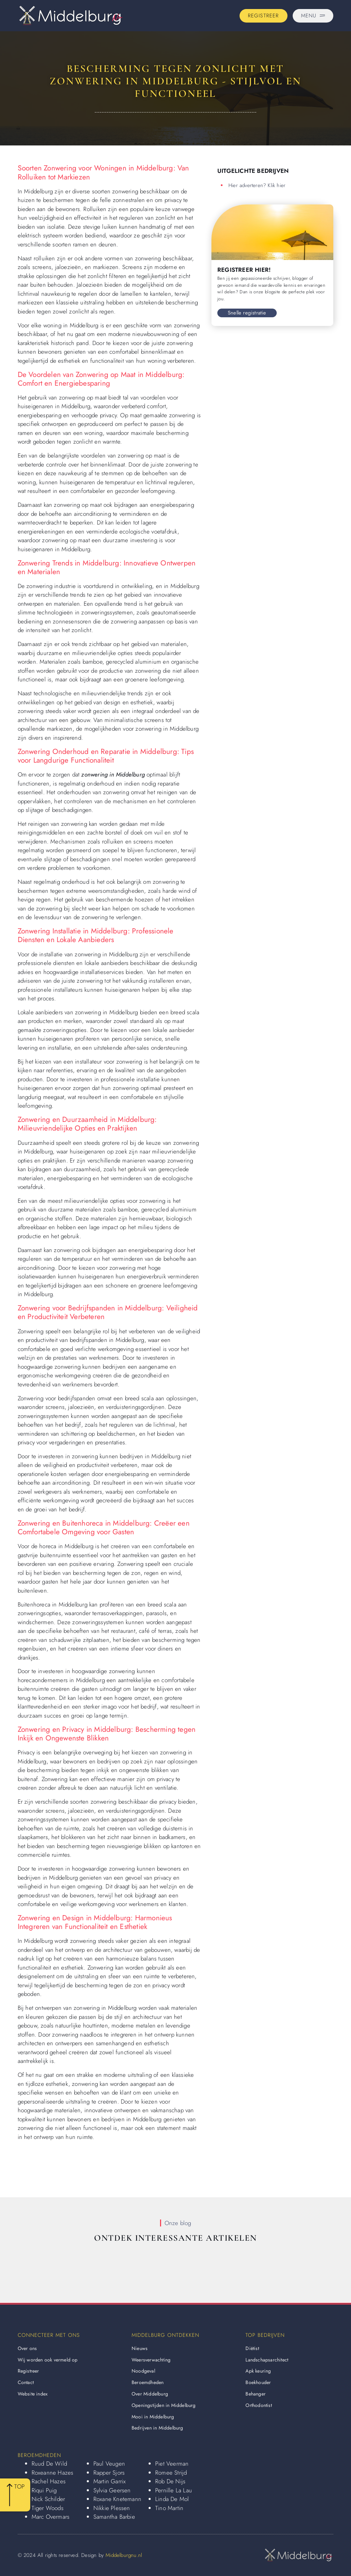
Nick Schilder (48, 2499)
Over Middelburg (150, 2393)
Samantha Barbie (114, 2516)
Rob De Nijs (170, 2481)
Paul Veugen (109, 2463)
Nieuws (140, 2348)
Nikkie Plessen (111, 2508)
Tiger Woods (48, 2508)
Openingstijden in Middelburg (164, 2405)
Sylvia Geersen (112, 2490)
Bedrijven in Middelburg (157, 2427)
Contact (26, 2382)
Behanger (255, 2393)
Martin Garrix (109, 2481)
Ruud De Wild (49, 2463)
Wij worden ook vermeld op (48, 2359)
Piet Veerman (172, 2463)
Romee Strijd (171, 2472)
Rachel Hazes (49, 2481)
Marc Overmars (51, 2516)
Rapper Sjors (109, 2472)
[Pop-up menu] (313, 16)
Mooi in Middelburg (153, 2416)
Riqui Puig (44, 2490)
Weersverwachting (151, 2359)
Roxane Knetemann (117, 2499)
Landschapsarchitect (266, 2359)
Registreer (28, 2370)
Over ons (27, 2348)
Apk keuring (258, 2370)
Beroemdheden (148, 2382)
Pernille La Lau (173, 2490)
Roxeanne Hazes (53, 2472)
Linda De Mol (172, 2499)
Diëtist (252, 2348)
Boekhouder (258, 2382)
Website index (33, 2393)
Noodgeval (143, 2370)
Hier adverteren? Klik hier (256, 185)
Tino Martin (169, 2508)
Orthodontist (258, 2405)
